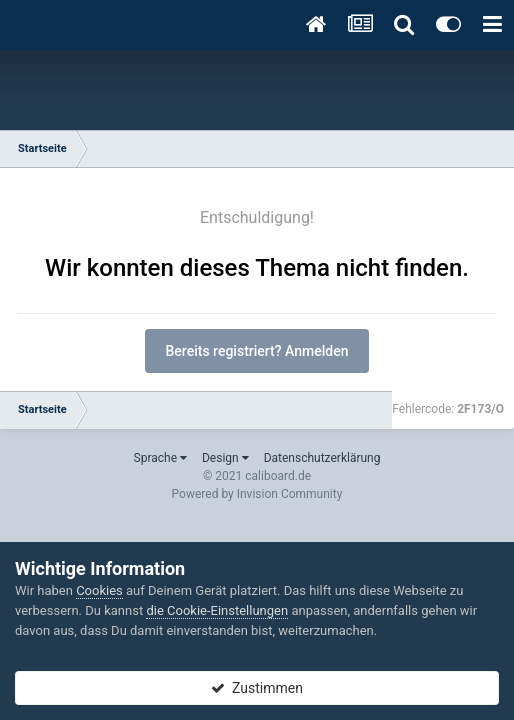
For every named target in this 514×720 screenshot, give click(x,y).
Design (225, 458)
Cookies (99, 590)
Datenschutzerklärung (322, 458)
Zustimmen (257, 688)
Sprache (160, 458)
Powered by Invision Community (257, 494)
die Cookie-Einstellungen (217, 610)
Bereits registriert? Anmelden (257, 351)
